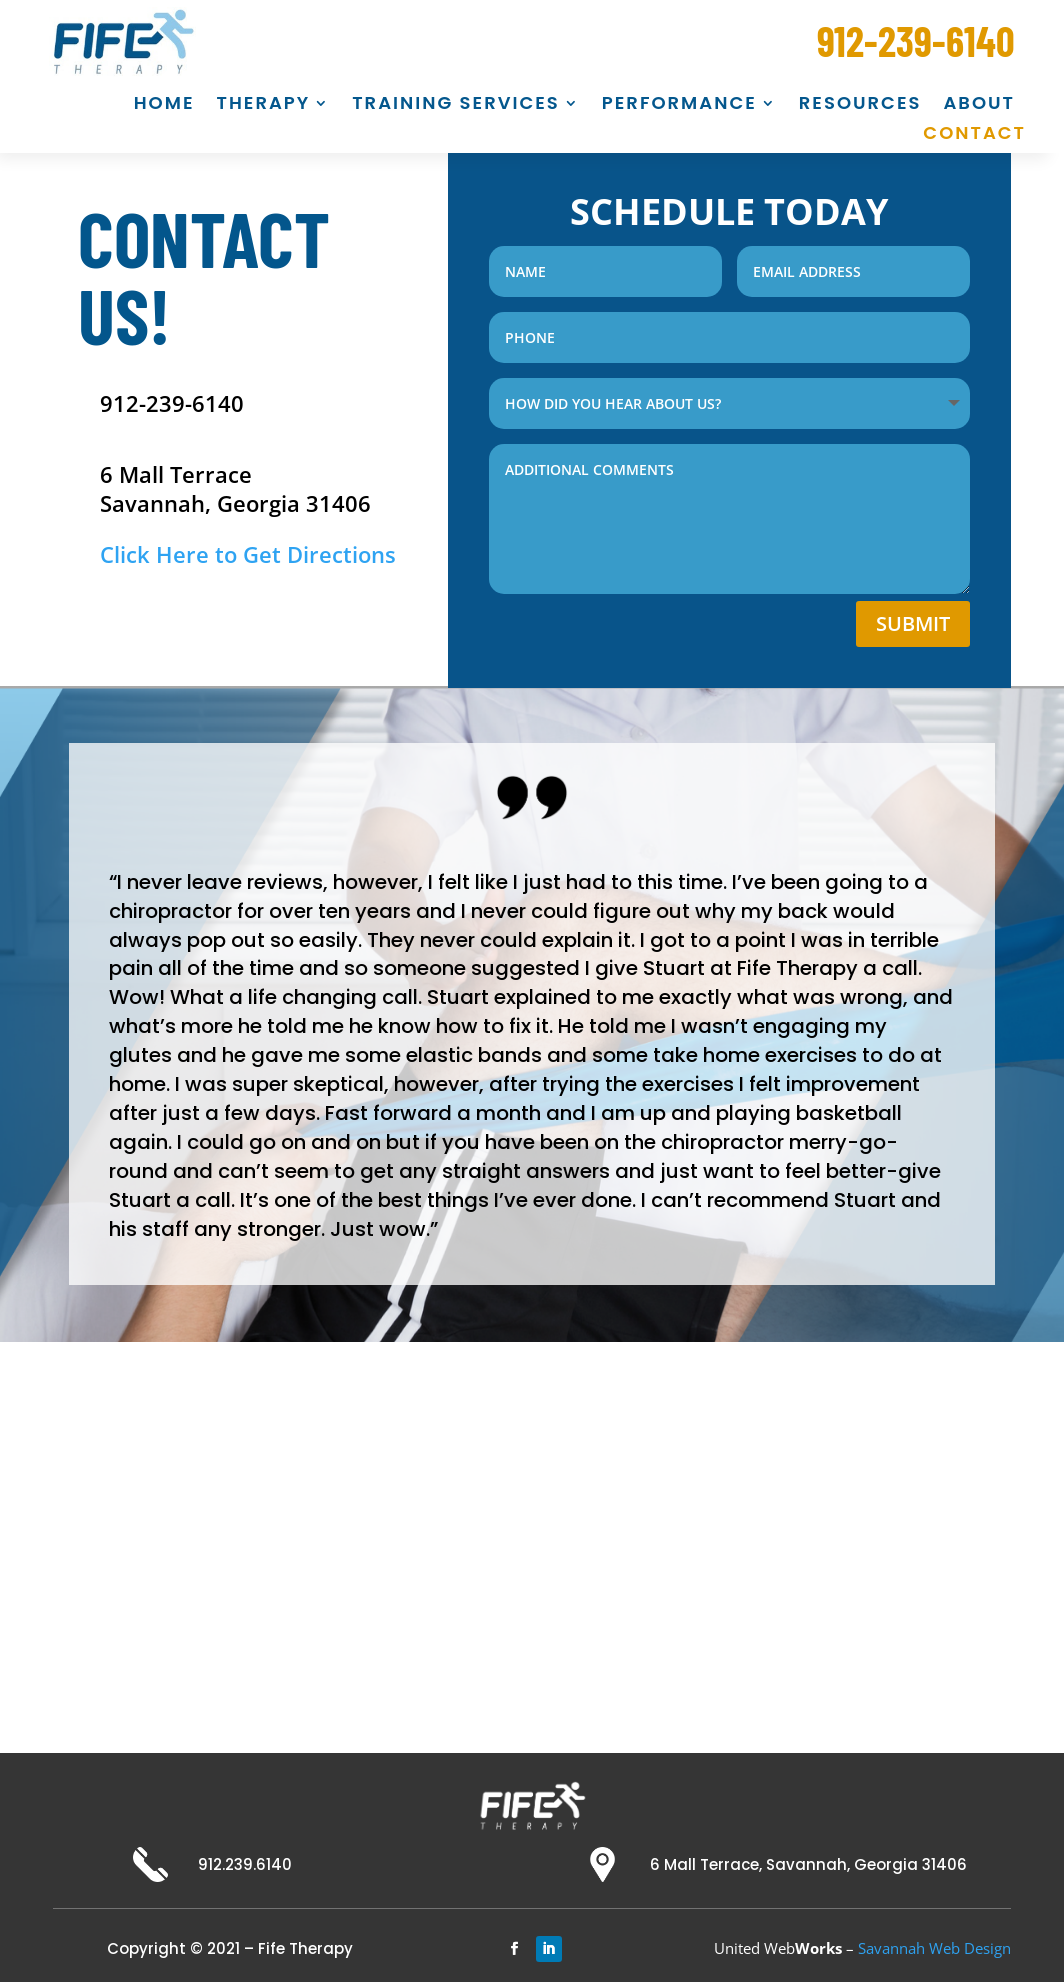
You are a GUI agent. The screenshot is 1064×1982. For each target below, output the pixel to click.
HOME (164, 105)
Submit (913, 620)
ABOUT (979, 105)
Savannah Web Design (934, 1945)
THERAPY (264, 105)
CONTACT (974, 135)
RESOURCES (860, 105)
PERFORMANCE (679, 105)
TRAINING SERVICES (456, 105)
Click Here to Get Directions (251, 554)
